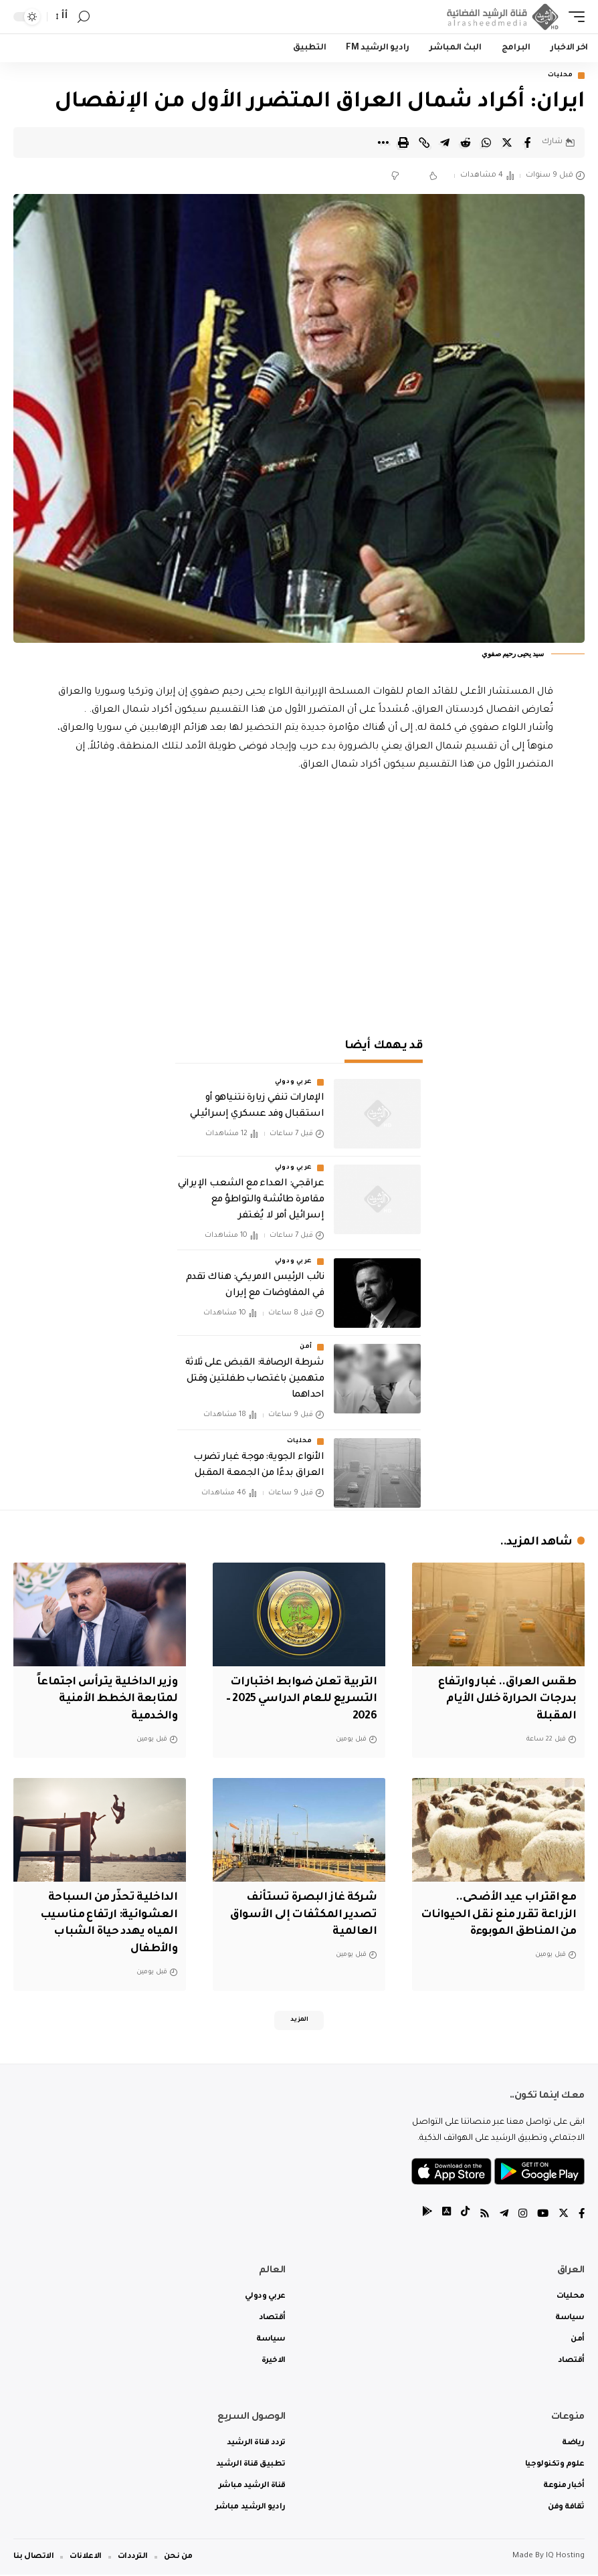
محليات (560, 75)
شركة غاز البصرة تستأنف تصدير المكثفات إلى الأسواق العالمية (300, 1912)
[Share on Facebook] (527, 142)
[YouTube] (541, 2215)
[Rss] (481, 2215)
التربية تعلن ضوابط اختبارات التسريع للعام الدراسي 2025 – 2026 (301, 1699)
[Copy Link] (424, 142)
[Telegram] (501, 2215)
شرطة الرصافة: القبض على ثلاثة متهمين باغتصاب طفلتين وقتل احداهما (254, 1380)
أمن (306, 1348)
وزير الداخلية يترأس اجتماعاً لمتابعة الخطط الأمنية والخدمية (105, 1699)
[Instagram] (520, 2215)
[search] (83, 17)
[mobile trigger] (573, 16)
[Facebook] (581, 2215)
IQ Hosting (565, 2557)
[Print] (403, 142)
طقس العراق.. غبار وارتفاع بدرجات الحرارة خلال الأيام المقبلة (503, 1699)
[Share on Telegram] (444, 142)
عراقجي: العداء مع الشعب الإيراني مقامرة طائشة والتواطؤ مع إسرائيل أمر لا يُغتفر (251, 1200)
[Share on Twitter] (507, 142)
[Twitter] (562, 2215)
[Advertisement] (299, 907)
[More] (382, 142)
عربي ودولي (293, 1083)
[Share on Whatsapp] (486, 142)
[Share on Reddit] (465, 142)
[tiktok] (461, 2215)
